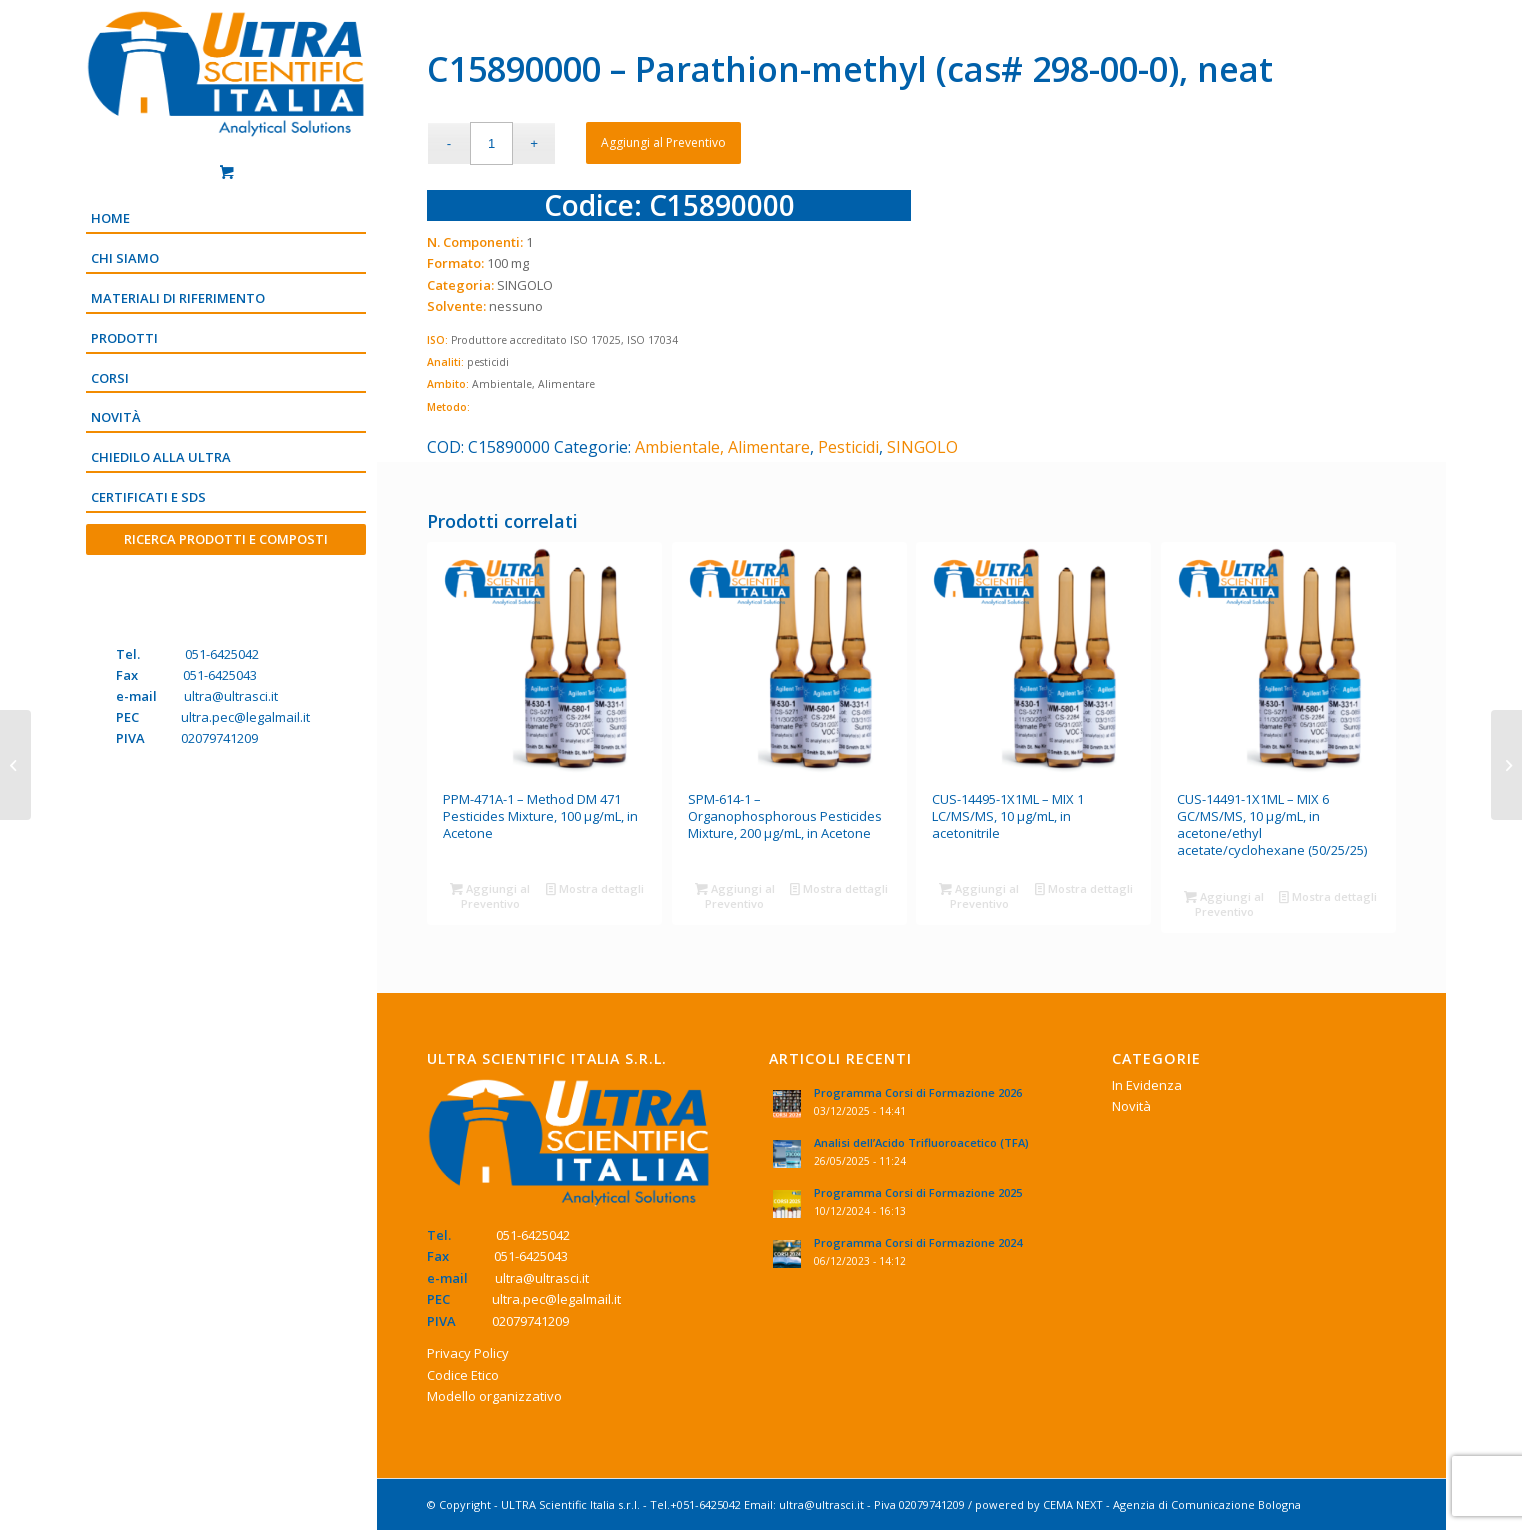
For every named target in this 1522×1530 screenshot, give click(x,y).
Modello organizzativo (494, 1396)
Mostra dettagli (595, 888)
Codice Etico (463, 1375)
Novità (1131, 1106)
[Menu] (226, 573)
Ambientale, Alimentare (722, 447)
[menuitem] (226, 220)
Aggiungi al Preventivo (663, 142)
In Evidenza (1147, 1085)
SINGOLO (922, 447)
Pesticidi (848, 447)
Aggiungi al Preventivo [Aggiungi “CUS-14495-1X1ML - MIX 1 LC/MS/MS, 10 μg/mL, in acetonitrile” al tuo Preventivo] (979, 895)
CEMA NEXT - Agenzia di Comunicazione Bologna (1172, 1504)
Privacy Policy (468, 1353)
